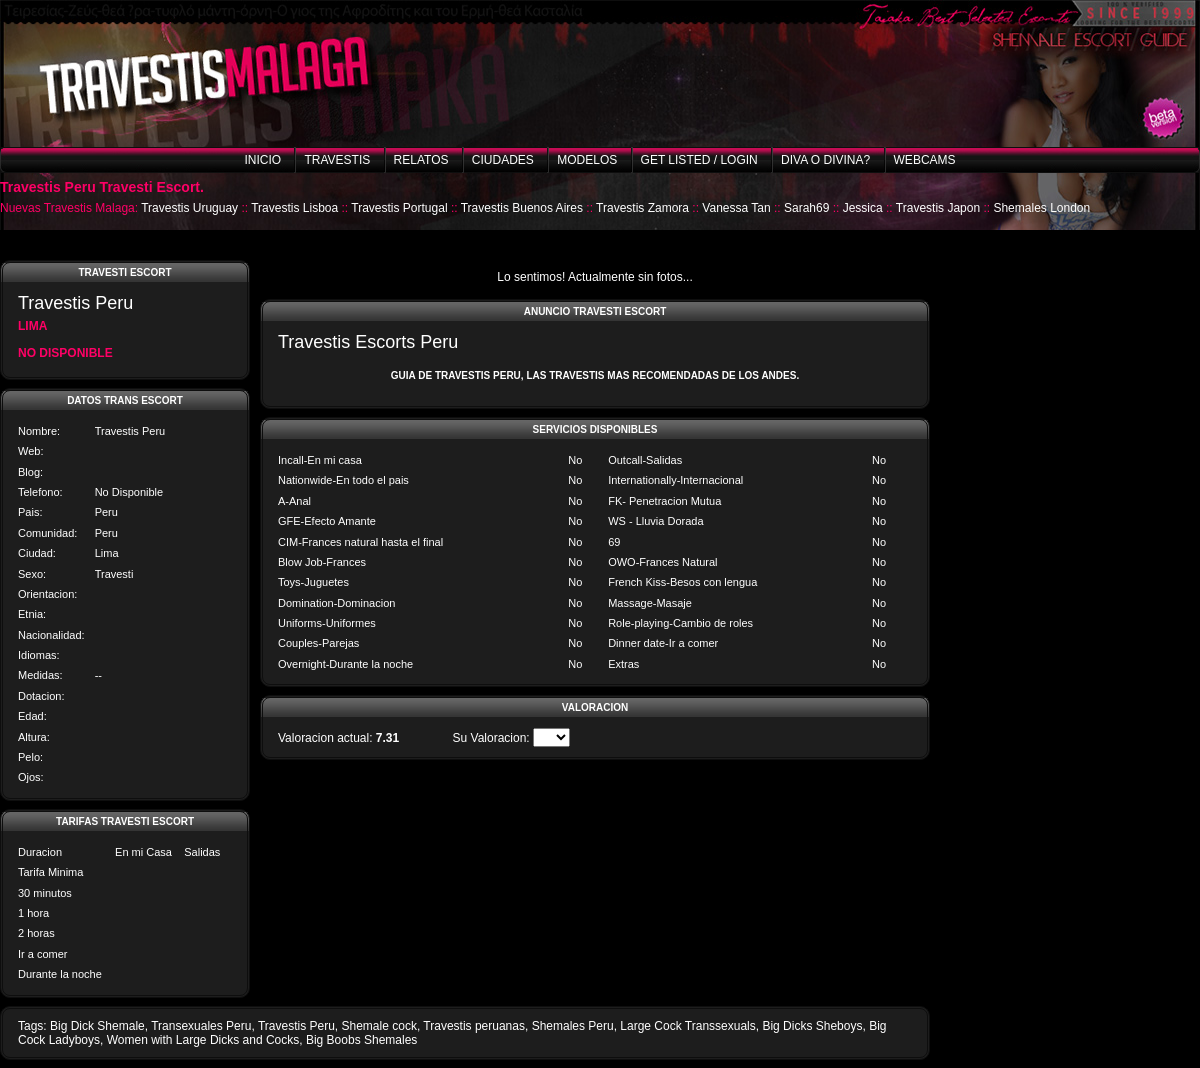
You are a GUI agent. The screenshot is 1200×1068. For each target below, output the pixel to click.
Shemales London (1041, 208)
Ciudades (503, 160)
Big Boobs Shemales (361, 1040)
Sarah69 (806, 208)
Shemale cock (379, 1026)
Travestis (337, 160)
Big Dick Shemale (97, 1026)
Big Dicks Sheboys (812, 1026)
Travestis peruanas (474, 1026)
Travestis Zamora (642, 208)
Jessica (863, 208)
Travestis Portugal (399, 208)
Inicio (262, 160)
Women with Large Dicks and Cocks (203, 1040)
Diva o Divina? (825, 160)
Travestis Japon (938, 208)
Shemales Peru (573, 1026)
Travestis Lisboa (294, 208)
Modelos (587, 160)
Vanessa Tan (736, 208)
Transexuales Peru (201, 1026)
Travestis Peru (296, 1026)
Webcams (925, 160)
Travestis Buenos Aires (522, 208)
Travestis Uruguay (189, 208)
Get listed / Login (699, 160)
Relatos (421, 160)
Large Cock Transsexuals (687, 1026)
